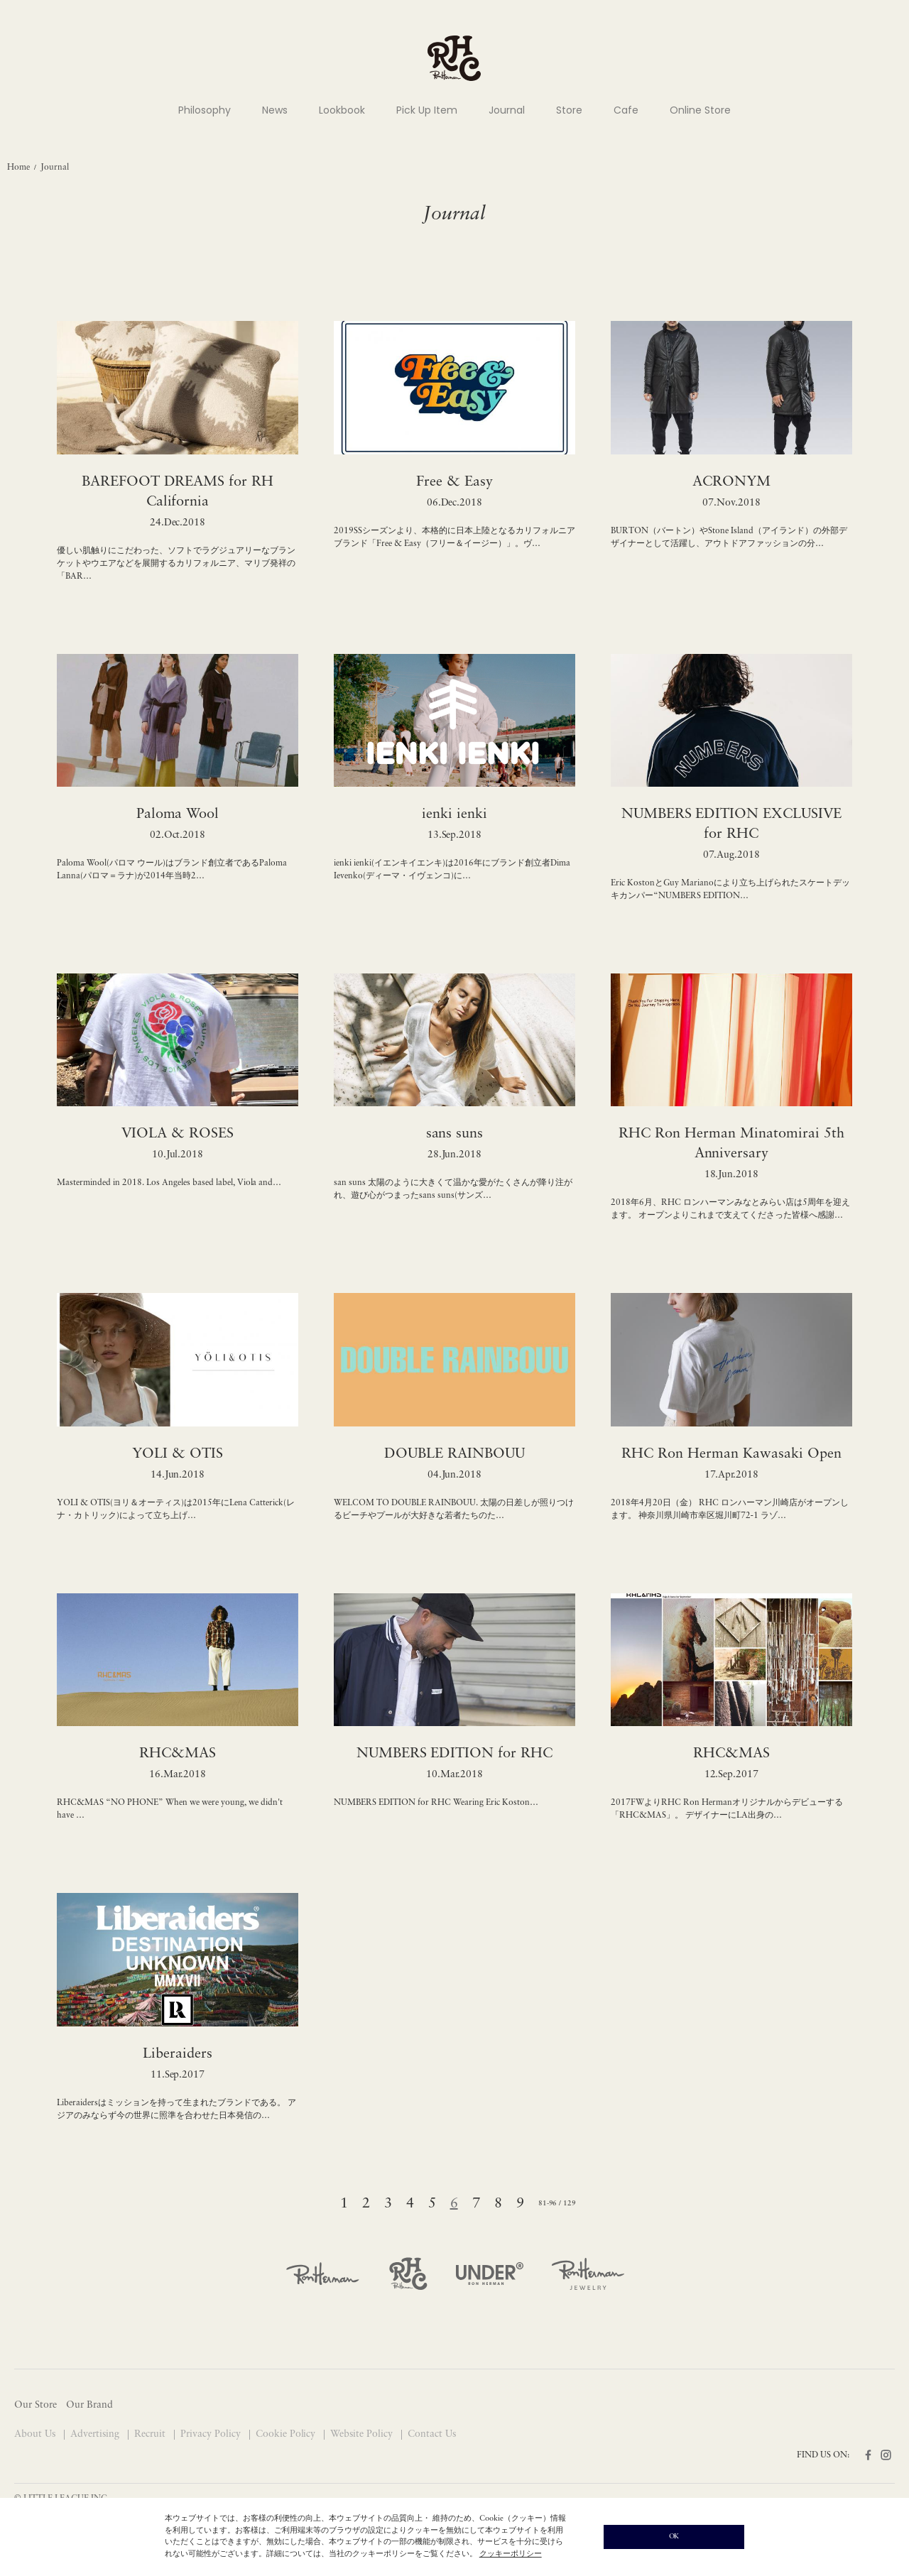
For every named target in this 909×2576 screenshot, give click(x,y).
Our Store (35, 2405)
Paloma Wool (177, 814)
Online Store (700, 110)
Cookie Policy (287, 2434)
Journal (507, 110)
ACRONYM (731, 482)
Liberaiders (177, 2054)
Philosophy (204, 110)
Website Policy (363, 2434)
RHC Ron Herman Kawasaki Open (731, 1454)
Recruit (151, 2434)
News (275, 110)
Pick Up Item (426, 110)
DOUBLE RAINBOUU (454, 1454)
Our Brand (89, 2405)
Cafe (626, 110)
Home (18, 167)
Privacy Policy (212, 2434)
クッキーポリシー (510, 2554)
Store (569, 110)
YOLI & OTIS (177, 1454)
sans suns (455, 1134)
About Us (36, 2434)
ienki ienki (454, 814)
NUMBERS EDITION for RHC (454, 1754)
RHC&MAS (177, 1754)
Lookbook (342, 110)
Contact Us (432, 2434)
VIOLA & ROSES (177, 1134)
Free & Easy (454, 482)
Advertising (96, 2434)
